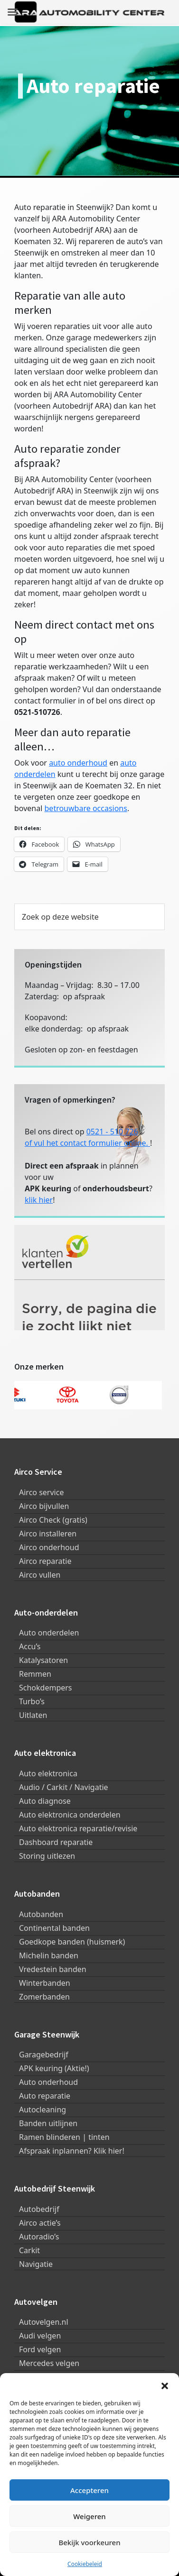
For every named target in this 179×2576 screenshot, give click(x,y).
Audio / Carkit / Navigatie (63, 1787)
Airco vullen (39, 1575)
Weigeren (89, 2516)
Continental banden (54, 1928)
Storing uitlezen (47, 1856)
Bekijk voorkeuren (89, 2542)
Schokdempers (45, 1687)
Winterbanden (44, 1983)
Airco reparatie (45, 1561)
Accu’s (29, 1646)
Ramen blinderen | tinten (64, 2137)
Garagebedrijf (43, 2054)
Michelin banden (48, 1955)
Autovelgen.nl (43, 2322)
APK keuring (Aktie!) (54, 2068)
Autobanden (41, 1914)
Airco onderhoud (49, 1547)
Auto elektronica (48, 1773)
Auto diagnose (45, 1801)
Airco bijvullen (44, 1506)
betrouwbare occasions (86, 808)
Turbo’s (32, 1701)
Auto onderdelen (49, 1632)
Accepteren (89, 2490)
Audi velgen (40, 2335)
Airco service (41, 1492)
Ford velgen (40, 2349)
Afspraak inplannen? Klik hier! (71, 2151)
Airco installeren (47, 1533)
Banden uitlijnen (48, 2123)
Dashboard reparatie (56, 1842)
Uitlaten (33, 1715)
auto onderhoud (78, 763)
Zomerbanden (44, 1996)
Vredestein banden (52, 1969)
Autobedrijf (39, 2209)
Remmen (35, 1674)
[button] (165, 2385)
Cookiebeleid (84, 2564)
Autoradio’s (39, 2236)
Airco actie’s (40, 2223)
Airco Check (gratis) (53, 1520)
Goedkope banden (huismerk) (72, 1942)
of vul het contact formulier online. (87, 1143)
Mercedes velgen (49, 2363)
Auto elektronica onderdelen (70, 1814)
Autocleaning (42, 2109)
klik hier (39, 1200)
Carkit (29, 2250)
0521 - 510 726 (112, 1131)
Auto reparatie (44, 2096)
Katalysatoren (43, 1660)
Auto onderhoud (48, 2082)
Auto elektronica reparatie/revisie (78, 1828)
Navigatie (36, 2264)
